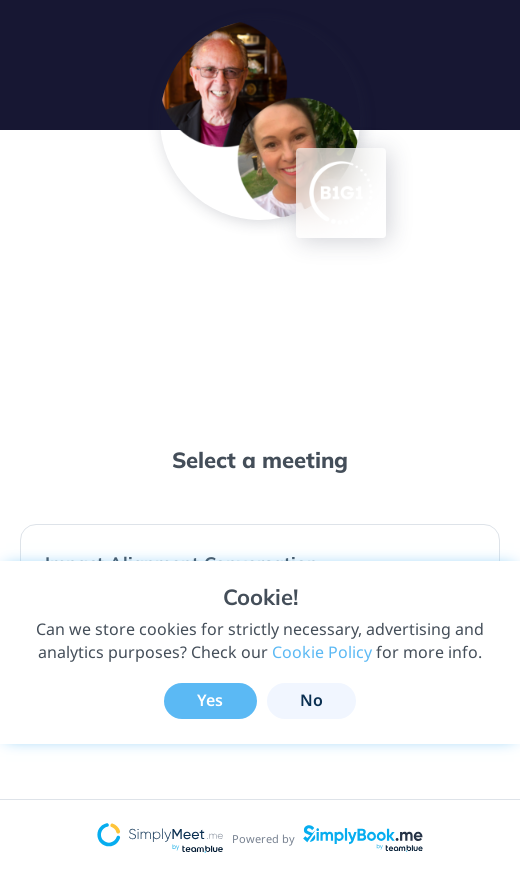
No (311, 700)
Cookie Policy (322, 652)
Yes (210, 700)
